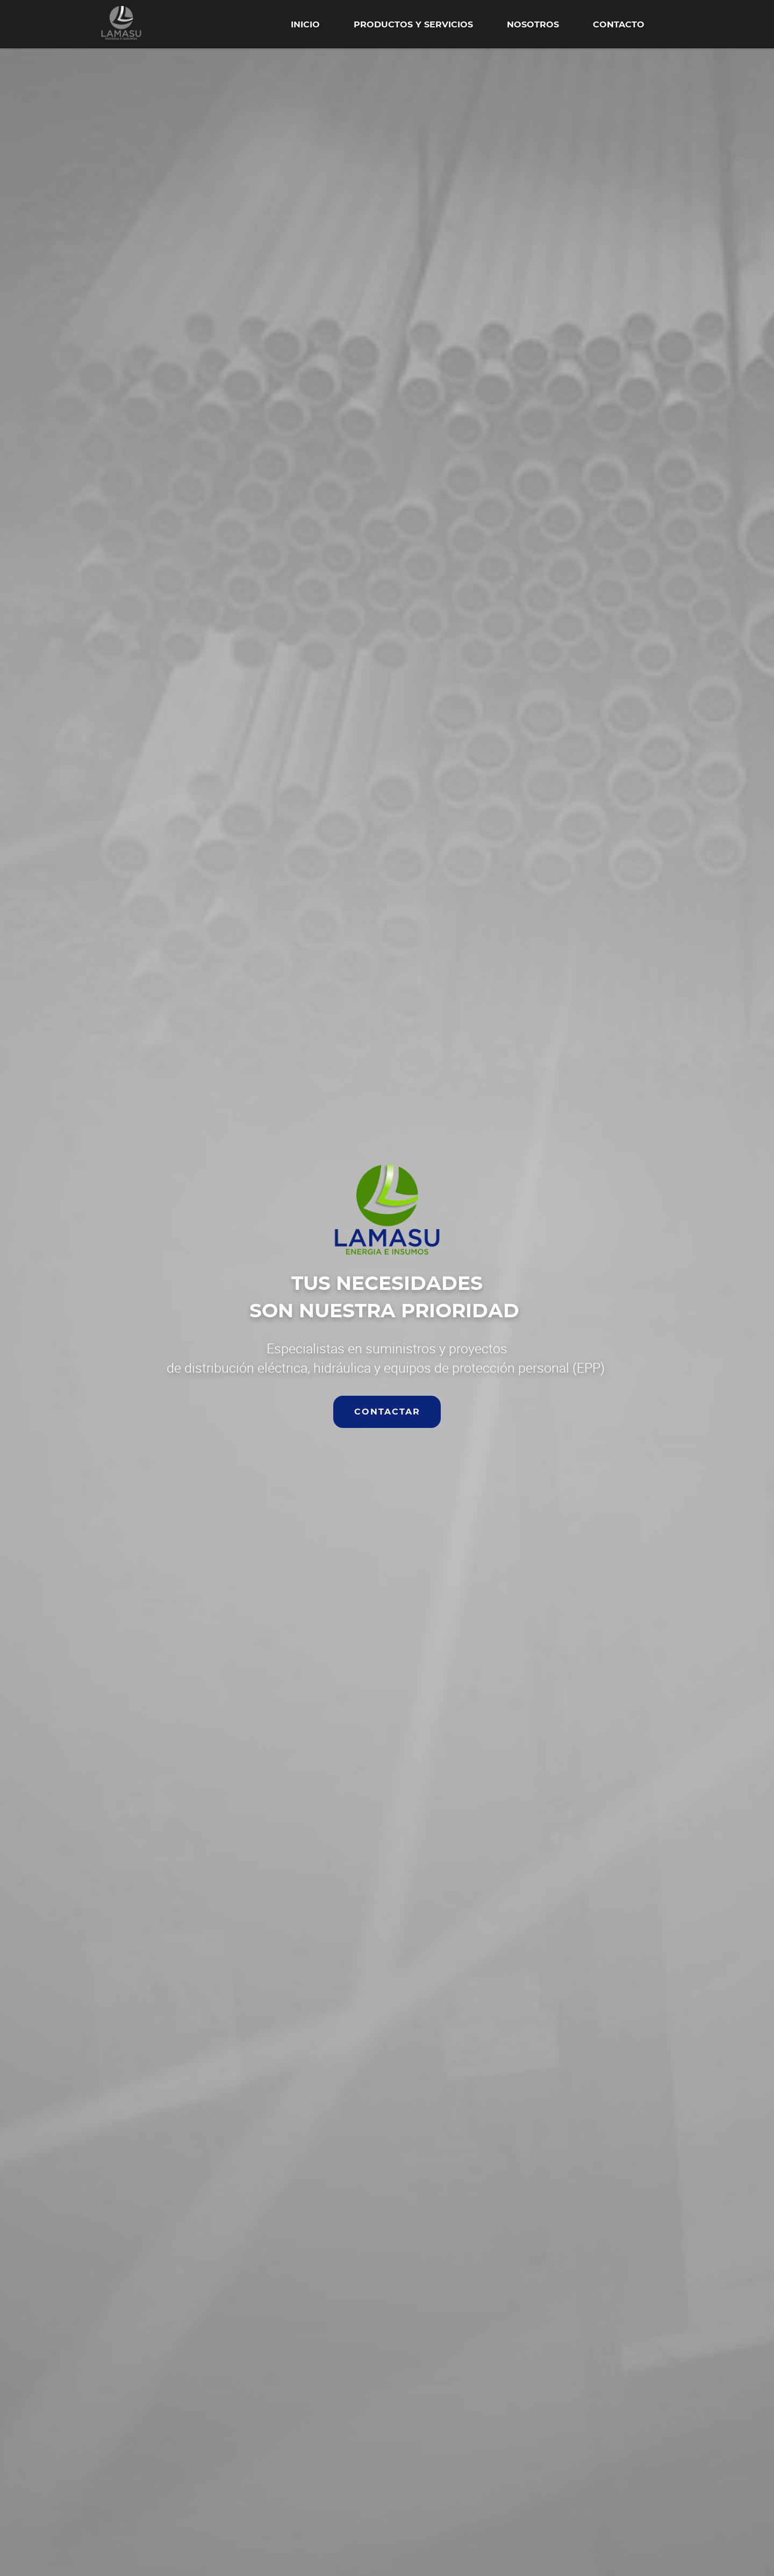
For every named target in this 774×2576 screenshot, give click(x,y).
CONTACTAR (387, 1412)
